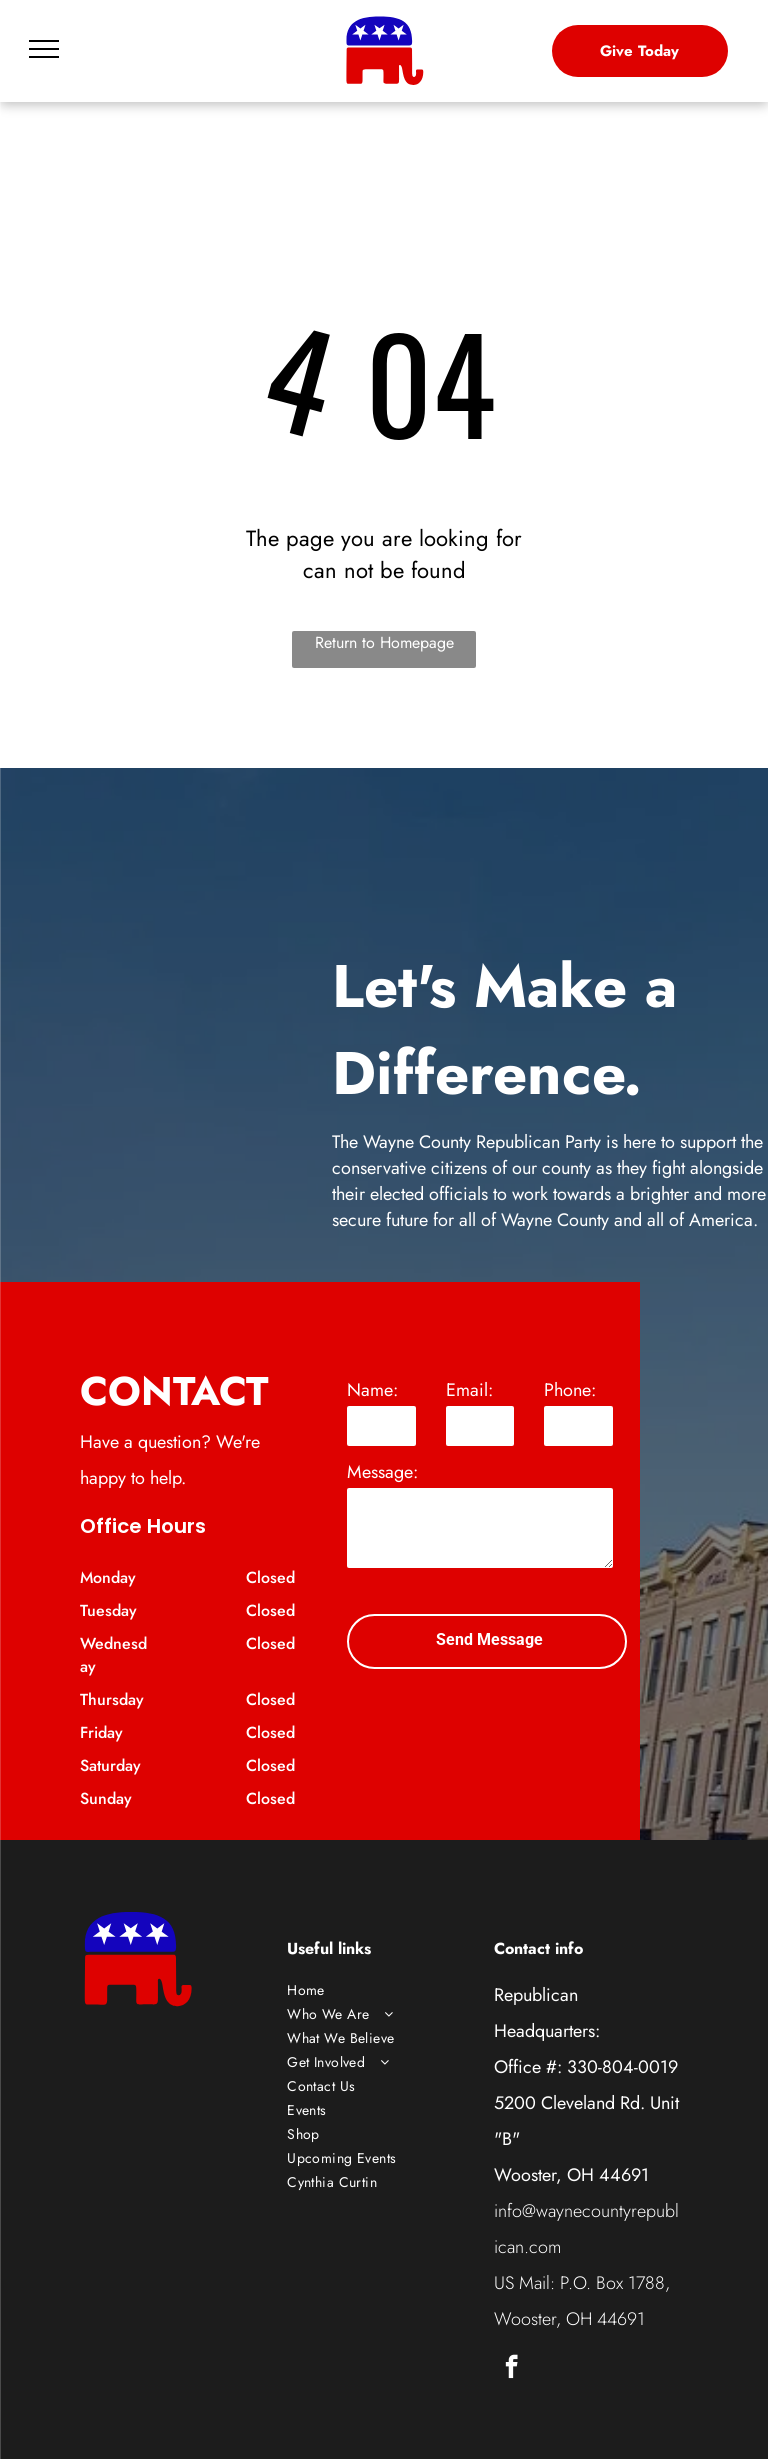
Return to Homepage (384, 642)
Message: (382, 1472)
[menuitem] (384, 1990)
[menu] (44, 49)
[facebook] (511, 2369)
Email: (469, 1390)
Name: (372, 1390)
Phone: (570, 1390)
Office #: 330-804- (566, 2067)
